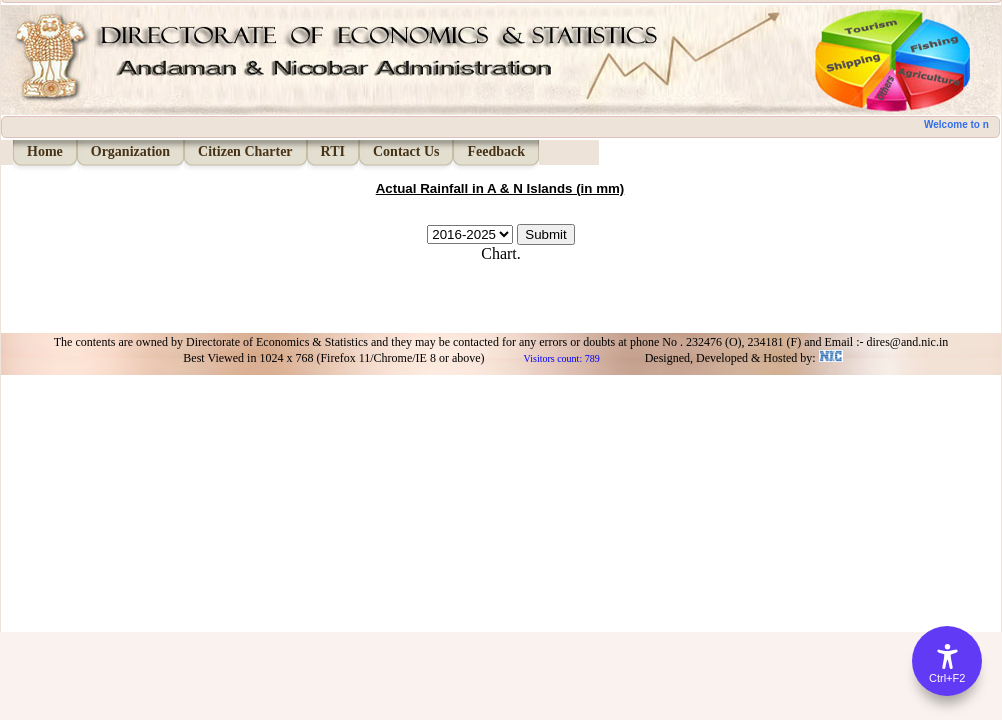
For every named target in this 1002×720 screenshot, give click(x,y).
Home (45, 151)
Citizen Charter (245, 151)
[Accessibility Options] (947, 661)
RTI (333, 151)
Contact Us (406, 151)
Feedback (496, 151)
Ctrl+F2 (947, 678)
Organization (130, 151)
